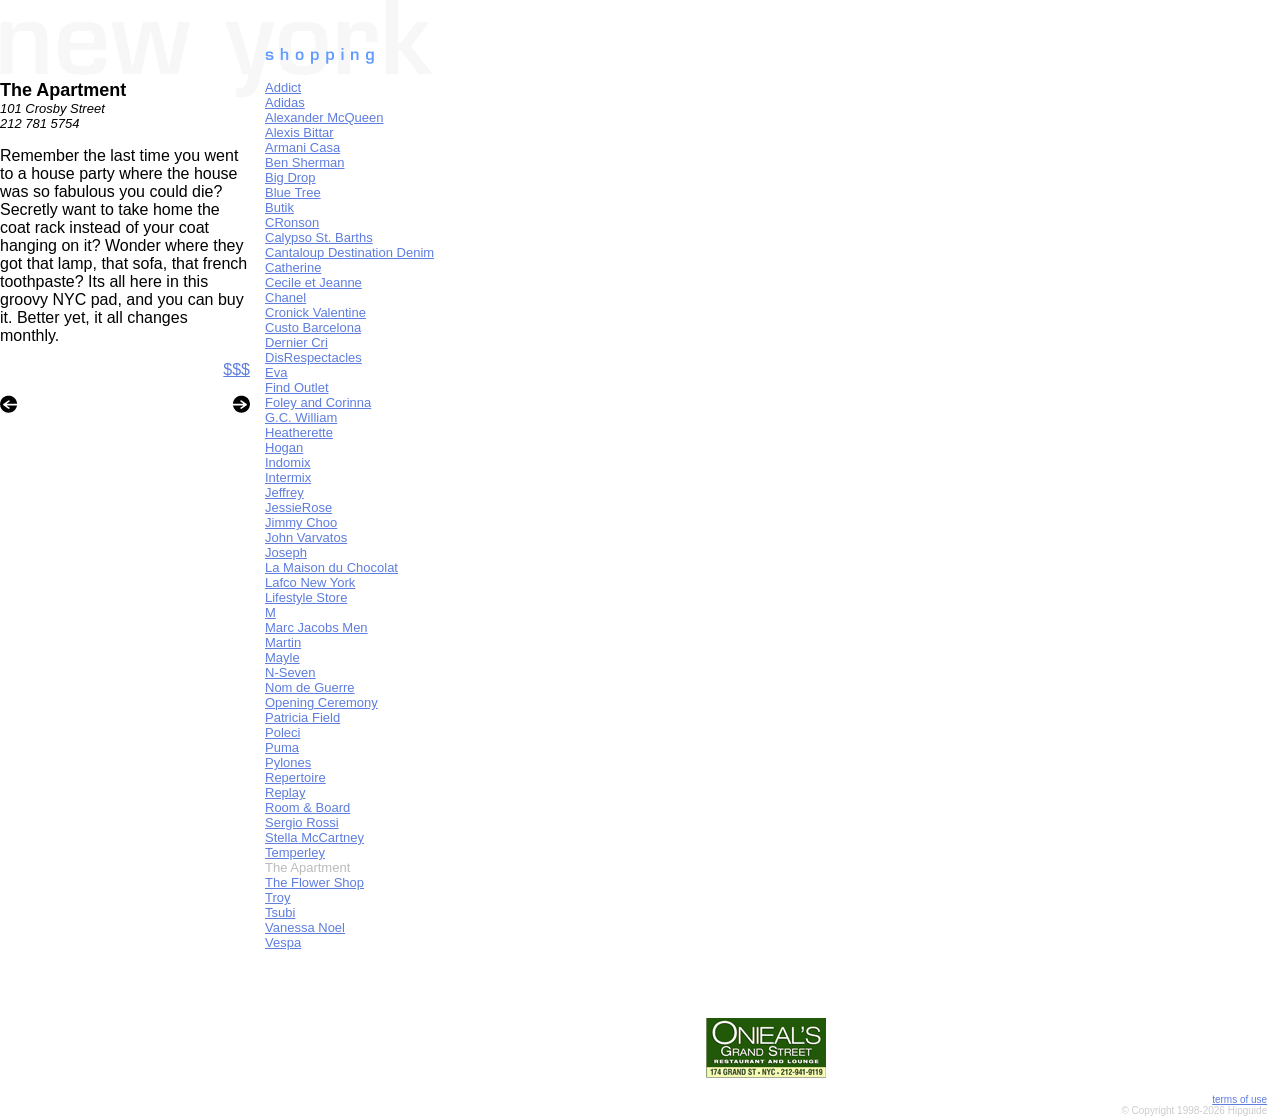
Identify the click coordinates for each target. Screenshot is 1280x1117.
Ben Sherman (305, 162)
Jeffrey (284, 492)
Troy (278, 897)
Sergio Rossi (302, 822)
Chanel (285, 297)
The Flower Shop (314, 882)
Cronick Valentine (315, 312)
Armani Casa (302, 147)
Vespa (283, 942)
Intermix (288, 477)
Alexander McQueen (324, 117)
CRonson (292, 222)
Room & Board (307, 807)
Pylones (288, 762)
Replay (285, 792)
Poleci (282, 732)
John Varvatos (306, 537)
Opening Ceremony (321, 702)
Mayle (282, 657)
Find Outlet (297, 387)
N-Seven (290, 672)
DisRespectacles (313, 357)
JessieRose (298, 507)
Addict (283, 87)
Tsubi (280, 912)
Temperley (295, 852)
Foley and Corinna (318, 402)
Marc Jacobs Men (316, 627)
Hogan (284, 447)
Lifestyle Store (306, 597)
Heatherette (299, 432)
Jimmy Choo (301, 522)
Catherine (293, 267)
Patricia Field (302, 717)
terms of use (1239, 1099)
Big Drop (290, 177)
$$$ (236, 369)
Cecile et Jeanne (313, 282)
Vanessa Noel (305, 927)
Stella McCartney (314, 837)
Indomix (288, 462)
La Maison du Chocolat (331, 567)
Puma (282, 747)
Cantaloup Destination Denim (349, 252)
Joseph (286, 552)
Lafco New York (310, 582)
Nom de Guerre (310, 687)
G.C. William (301, 417)
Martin (283, 642)
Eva (276, 372)
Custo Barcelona (313, 327)
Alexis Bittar (299, 132)
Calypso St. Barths (319, 237)
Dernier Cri (296, 342)
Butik (279, 207)
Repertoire (295, 777)
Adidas (285, 102)
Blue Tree (293, 192)
